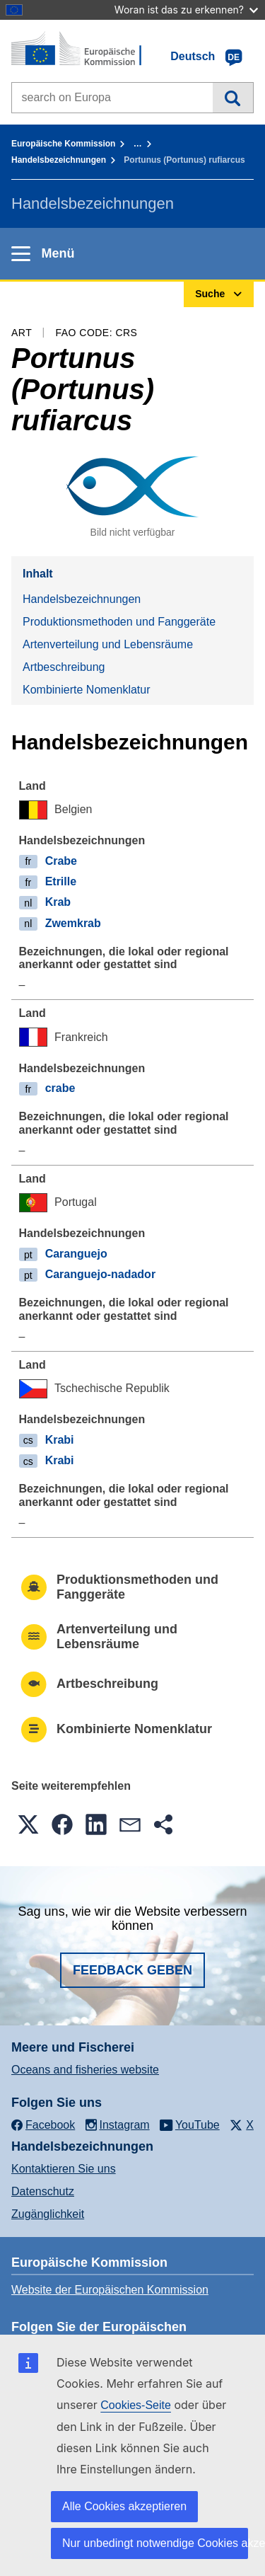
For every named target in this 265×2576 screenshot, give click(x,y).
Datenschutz (42, 2191)
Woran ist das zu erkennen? (186, 10)
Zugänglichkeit (47, 2214)
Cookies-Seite (135, 2405)
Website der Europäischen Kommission (109, 2290)
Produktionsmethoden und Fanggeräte (119, 622)
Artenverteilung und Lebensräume (108, 644)
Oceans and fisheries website (85, 2070)
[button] (28, 1824)
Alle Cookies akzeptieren (124, 2506)
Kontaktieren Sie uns (63, 2169)
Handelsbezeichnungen (58, 160)
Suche (233, 98)
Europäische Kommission (63, 144)
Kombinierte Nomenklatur (87, 690)
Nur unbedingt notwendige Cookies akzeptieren (155, 2543)
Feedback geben (132, 1970)
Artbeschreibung (64, 667)
